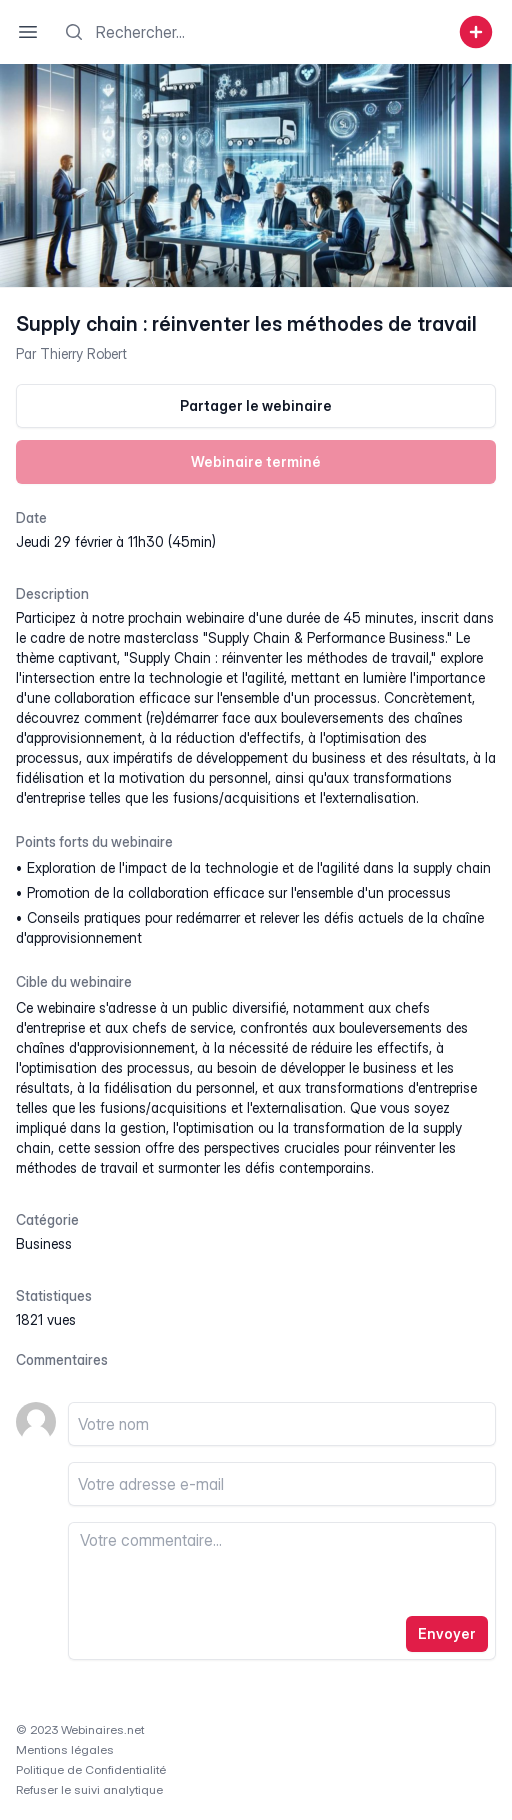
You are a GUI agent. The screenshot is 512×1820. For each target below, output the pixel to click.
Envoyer (447, 1633)
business (44, 1243)
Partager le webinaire (256, 405)
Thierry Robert (83, 353)
